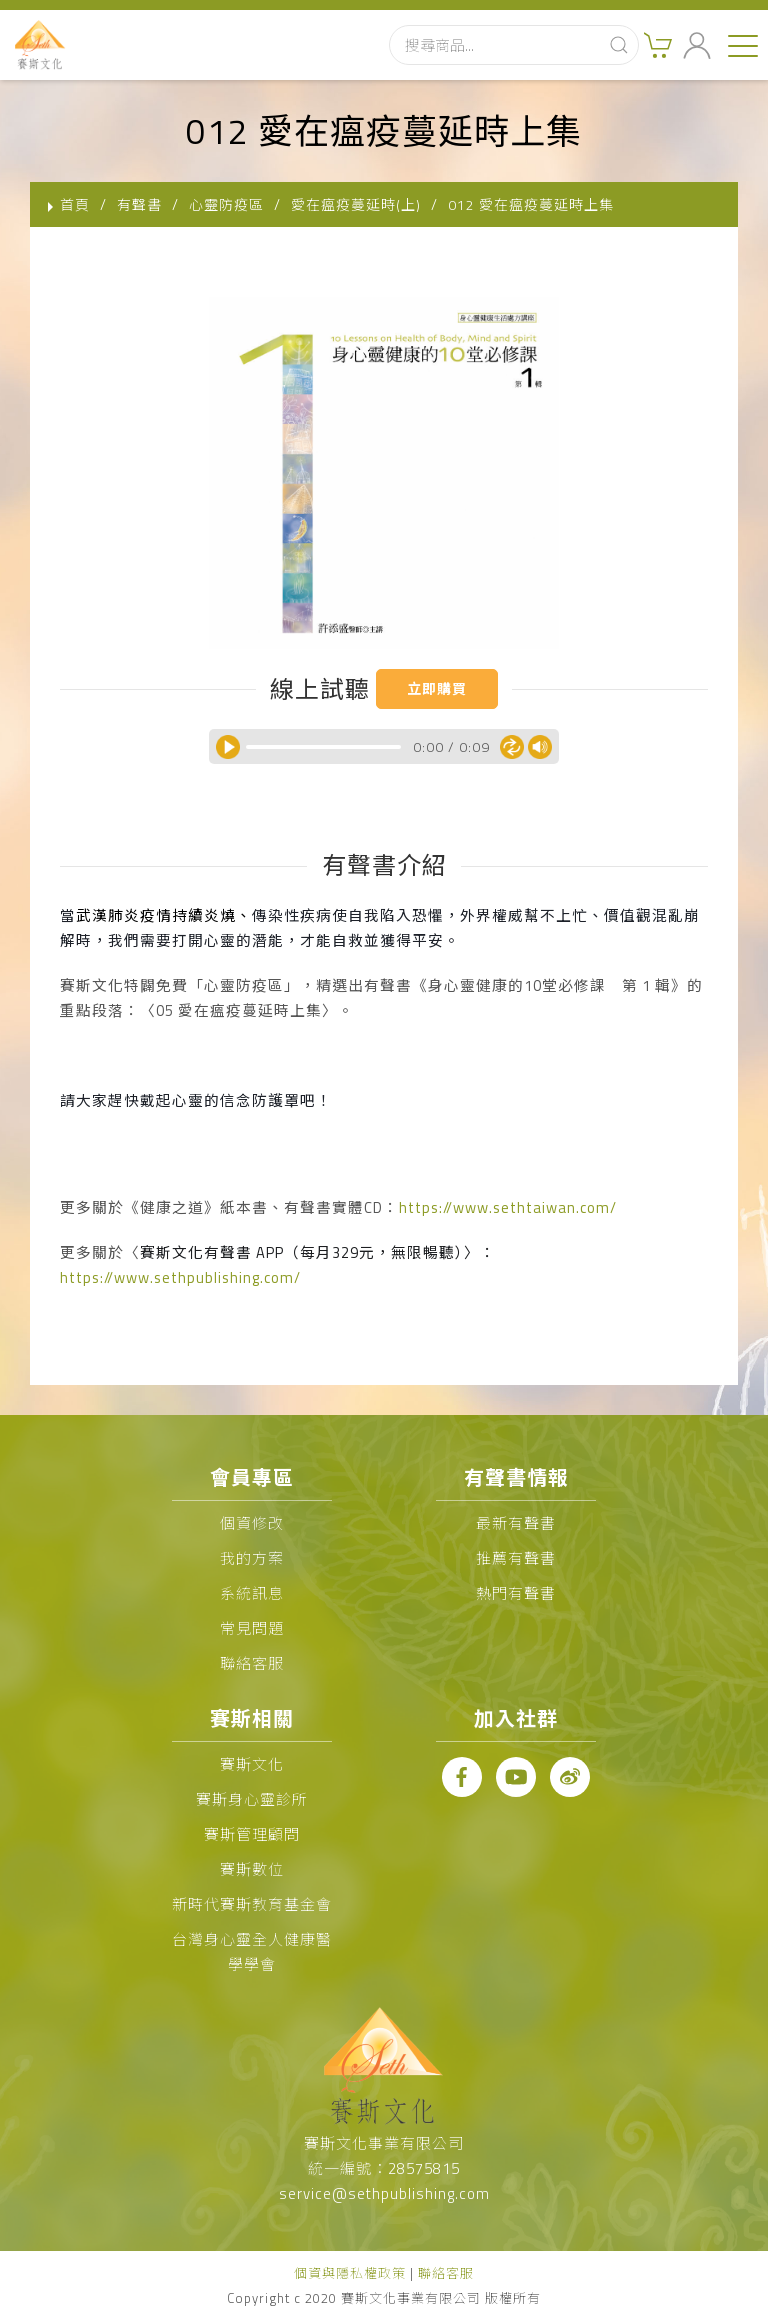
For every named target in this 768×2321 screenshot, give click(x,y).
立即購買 (437, 688)
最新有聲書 (516, 1523)
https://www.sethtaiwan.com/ (508, 1207)
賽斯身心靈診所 (252, 1799)
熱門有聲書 (516, 1593)
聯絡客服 (252, 1663)
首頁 (75, 204)
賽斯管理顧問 (252, 1834)
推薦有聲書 (516, 1558)
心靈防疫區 (226, 204)
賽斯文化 (252, 1764)
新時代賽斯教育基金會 (252, 1904)
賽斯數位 (252, 1869)
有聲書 (139, 204)
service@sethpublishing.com (384, 2193)
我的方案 (252, 1558)
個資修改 (252, 1523)
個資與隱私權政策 (350, 2273)
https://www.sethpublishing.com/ (180, 1277)
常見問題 (252, 1628)
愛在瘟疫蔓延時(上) (356, 204)
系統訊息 (252, 1593)
